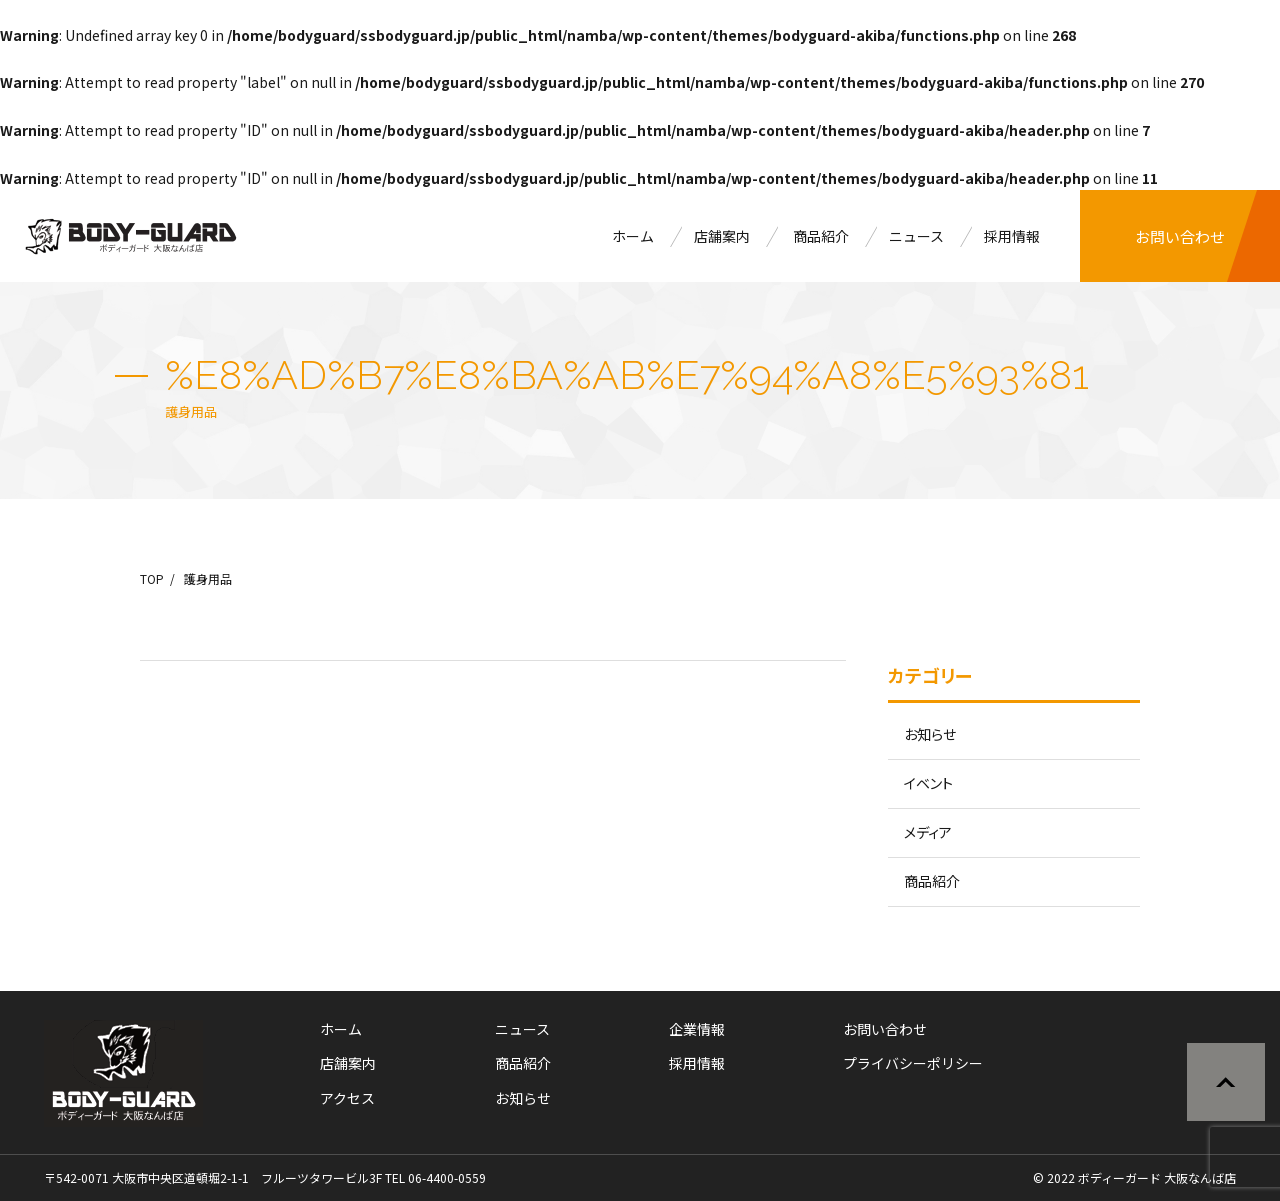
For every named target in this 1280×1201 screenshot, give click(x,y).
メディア (928, 832)
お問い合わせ (1180, 236)
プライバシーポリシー (913, 1063)
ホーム (633, 236)
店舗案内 (722, 236)
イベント (928, 783)
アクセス (347, 1098)
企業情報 (697, 1029)
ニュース (916, 236)
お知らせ (930, 734)
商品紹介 (821, 236)
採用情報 (1012, 236)
